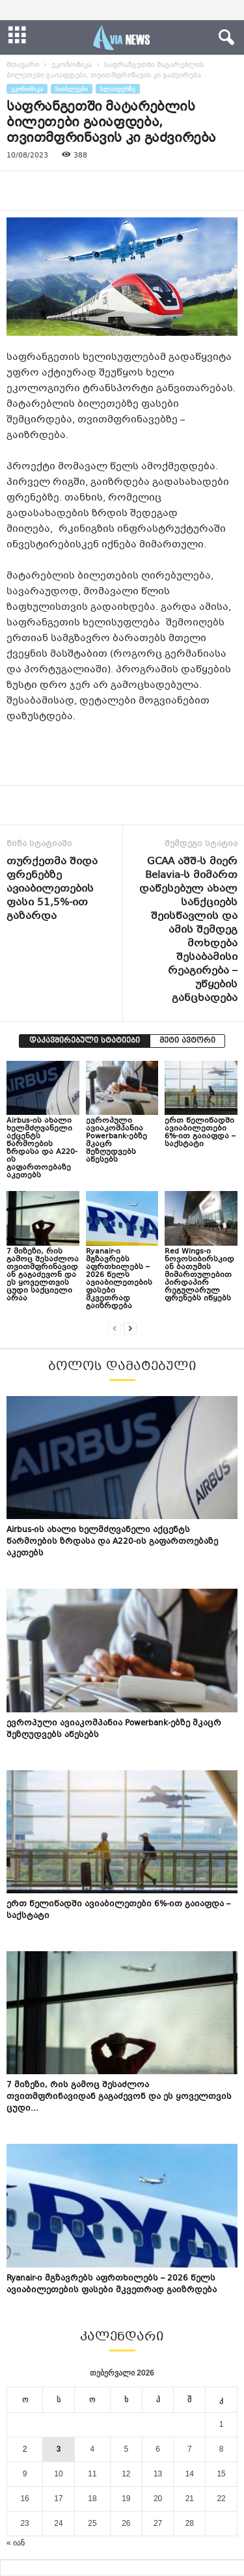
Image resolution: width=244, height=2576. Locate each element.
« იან (16, 2542)
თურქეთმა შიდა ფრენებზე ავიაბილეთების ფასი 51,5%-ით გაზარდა (52, 889)
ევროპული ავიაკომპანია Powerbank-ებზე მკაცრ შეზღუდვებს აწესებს (116, 1141)
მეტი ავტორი (187, 1041)
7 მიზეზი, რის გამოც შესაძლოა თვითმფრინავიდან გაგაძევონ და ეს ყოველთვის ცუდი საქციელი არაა (43, 1275)
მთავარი (23, 65)
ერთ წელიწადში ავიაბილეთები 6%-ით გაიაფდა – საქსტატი (200, 1133)
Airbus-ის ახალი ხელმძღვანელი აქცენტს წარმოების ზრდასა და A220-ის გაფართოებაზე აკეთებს (42, 1148)
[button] (224, 37)
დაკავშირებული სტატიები (84, 1041)
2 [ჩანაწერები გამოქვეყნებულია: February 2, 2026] (25, 2449)
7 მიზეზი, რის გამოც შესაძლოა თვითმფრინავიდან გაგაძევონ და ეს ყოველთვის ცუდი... (119, 2097)
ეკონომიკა (71, 65)
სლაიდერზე (117, 89)
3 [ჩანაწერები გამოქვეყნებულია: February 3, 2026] (59, 2449)
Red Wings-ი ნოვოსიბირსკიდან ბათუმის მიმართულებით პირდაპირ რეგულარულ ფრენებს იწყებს (199, 1275)
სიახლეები (71, 89)
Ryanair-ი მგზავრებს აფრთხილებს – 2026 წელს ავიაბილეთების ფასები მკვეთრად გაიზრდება (119, 1279)
